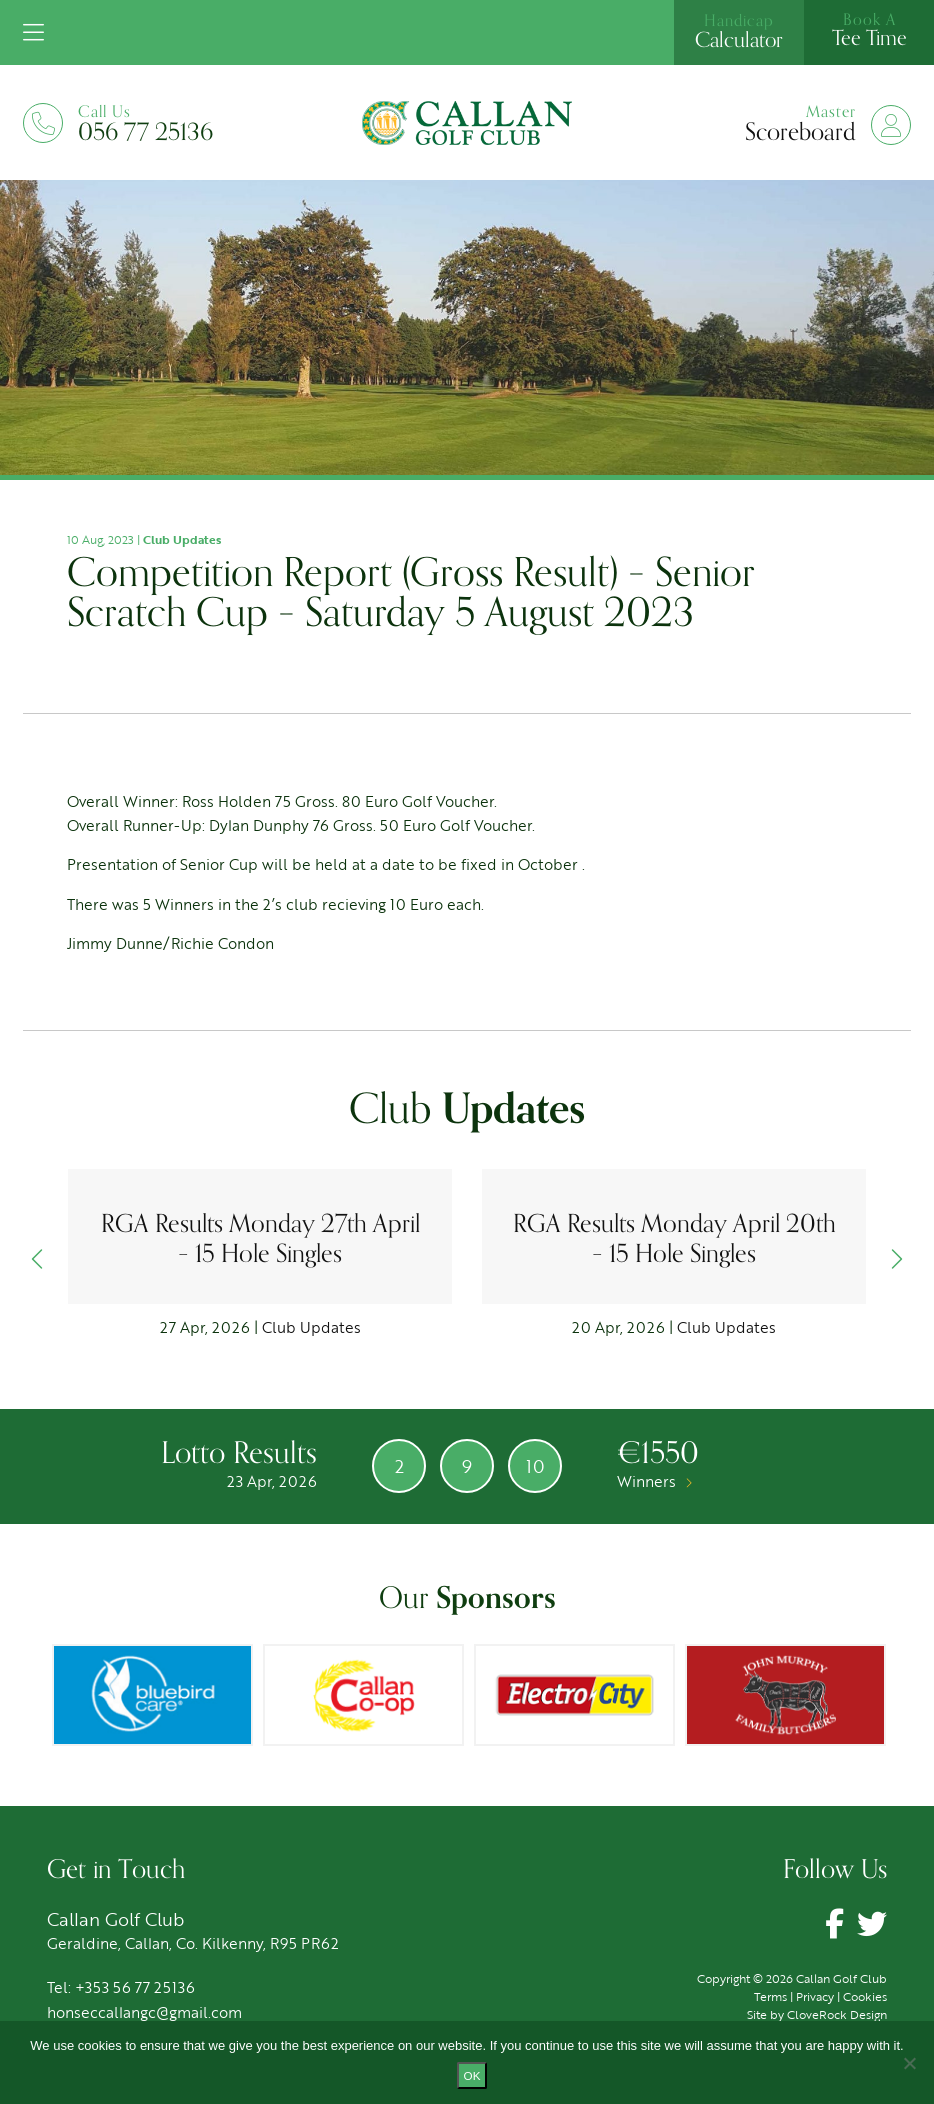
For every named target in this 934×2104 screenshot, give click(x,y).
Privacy (815, 1996)
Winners (654, 1481)
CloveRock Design (837, 2014)
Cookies (865, 1996)
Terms (770, 1996)
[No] (909, 2063)
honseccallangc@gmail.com (144, 2012)
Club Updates (182, 539)
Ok (472, 2075)
